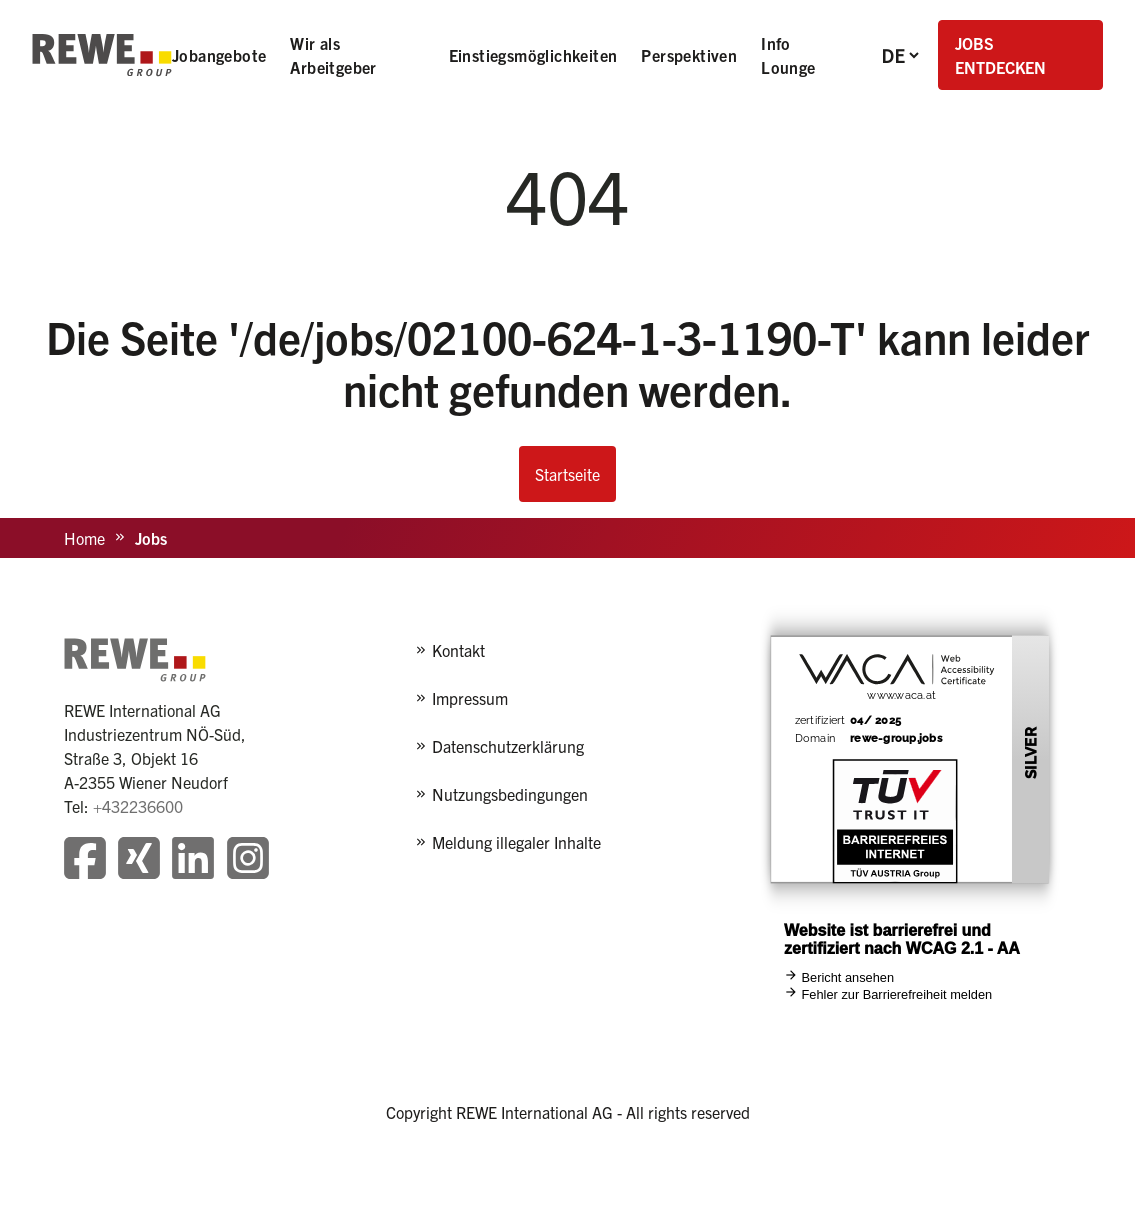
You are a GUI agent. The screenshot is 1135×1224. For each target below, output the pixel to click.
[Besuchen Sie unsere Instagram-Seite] (248, 860)
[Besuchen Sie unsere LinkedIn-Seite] (193, 860)
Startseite (567, 474)
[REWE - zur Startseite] (102, 55)
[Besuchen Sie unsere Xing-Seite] (139, 860)
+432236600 (138, 806)
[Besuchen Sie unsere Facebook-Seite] (85, 860)
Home (84, 538)
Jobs (151, 538)
